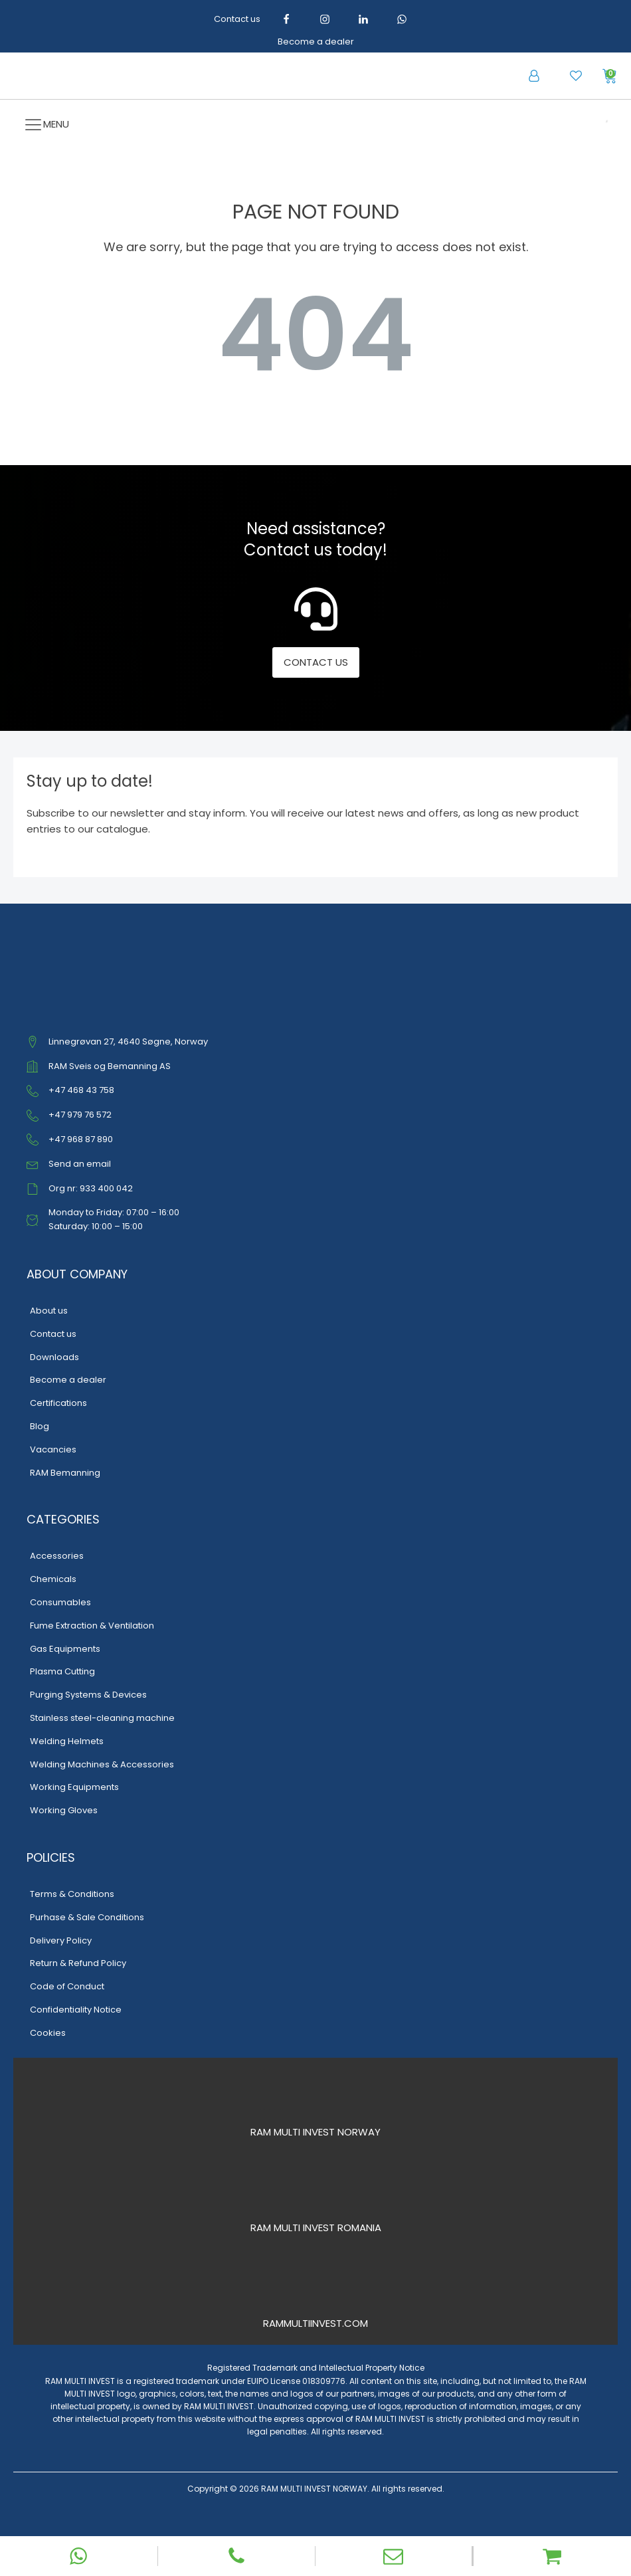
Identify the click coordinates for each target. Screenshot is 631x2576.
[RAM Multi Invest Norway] (316, 2097)
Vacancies (53, 1449)
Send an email (79, 1163)
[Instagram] (325, 19)
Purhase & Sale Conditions (87, 1917)
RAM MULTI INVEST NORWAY (315, 2132)
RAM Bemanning (65, 1472)
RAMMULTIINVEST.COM (315, 2323)
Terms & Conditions (72, 1894)
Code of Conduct (67, 1986)
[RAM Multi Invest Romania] (316, 2193)
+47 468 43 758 (81, 1090)
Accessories (57, 1555)
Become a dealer (316, 41)
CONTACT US (316, 662)
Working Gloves (64, 1810)
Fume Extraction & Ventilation (92, 1625)
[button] (534, 76)
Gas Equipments (65, 1648)
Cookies (48, 2033)
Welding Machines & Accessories (102, 1764)
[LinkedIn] (363, 19)
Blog (39, 1426)
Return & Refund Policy (78, 1963)
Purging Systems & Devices (88, 1694)
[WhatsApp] (402, 19)
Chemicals (53, 1579)
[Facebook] (286, 19)
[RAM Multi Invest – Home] (150, 75)
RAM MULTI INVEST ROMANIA (315, 2227)
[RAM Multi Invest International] (316, 2289)
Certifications (58, 1403)
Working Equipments (74, 1787)
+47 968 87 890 (80, 1139)
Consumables (60, 1602)
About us (49, 1310)
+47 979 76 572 (80, 1114)
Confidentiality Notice (76, 2009)
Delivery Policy (61, 1940)
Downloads (54, 1357)
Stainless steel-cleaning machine (102, 1718)
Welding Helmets (67, 1741)
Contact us (237, 19)
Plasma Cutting (62, 1671)
